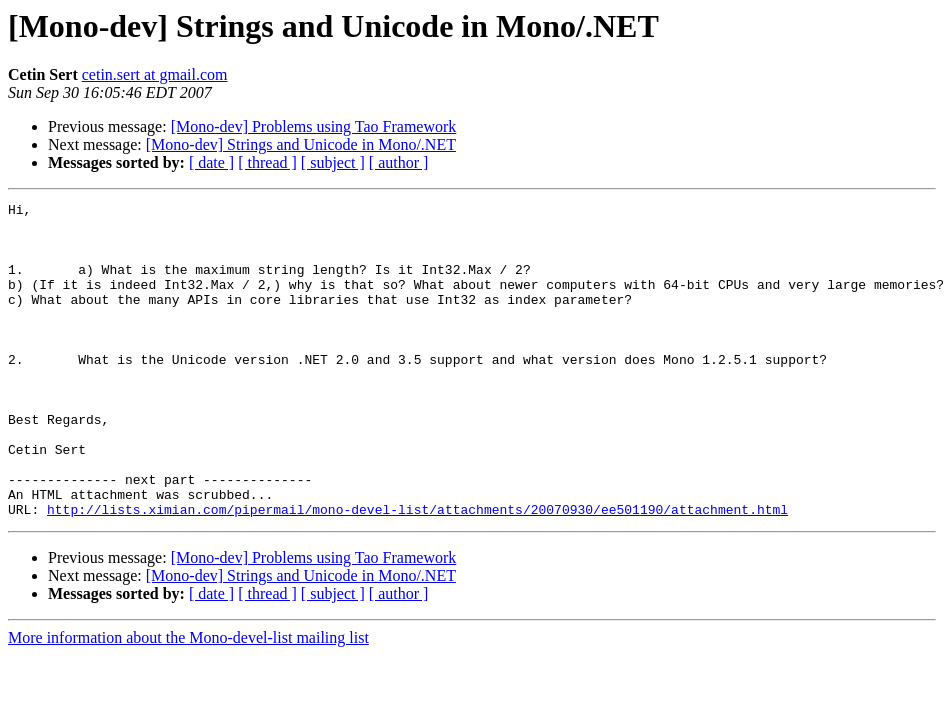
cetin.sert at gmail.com (155, 74)
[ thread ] (267, 162)
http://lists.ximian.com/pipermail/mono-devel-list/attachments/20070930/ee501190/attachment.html (417, 572)
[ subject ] (333, 162)
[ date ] (211, 162)
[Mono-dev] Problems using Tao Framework (314, 126)
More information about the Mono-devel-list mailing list (188, 700)
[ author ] (399, 162)
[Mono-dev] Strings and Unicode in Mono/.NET (301, 144)
